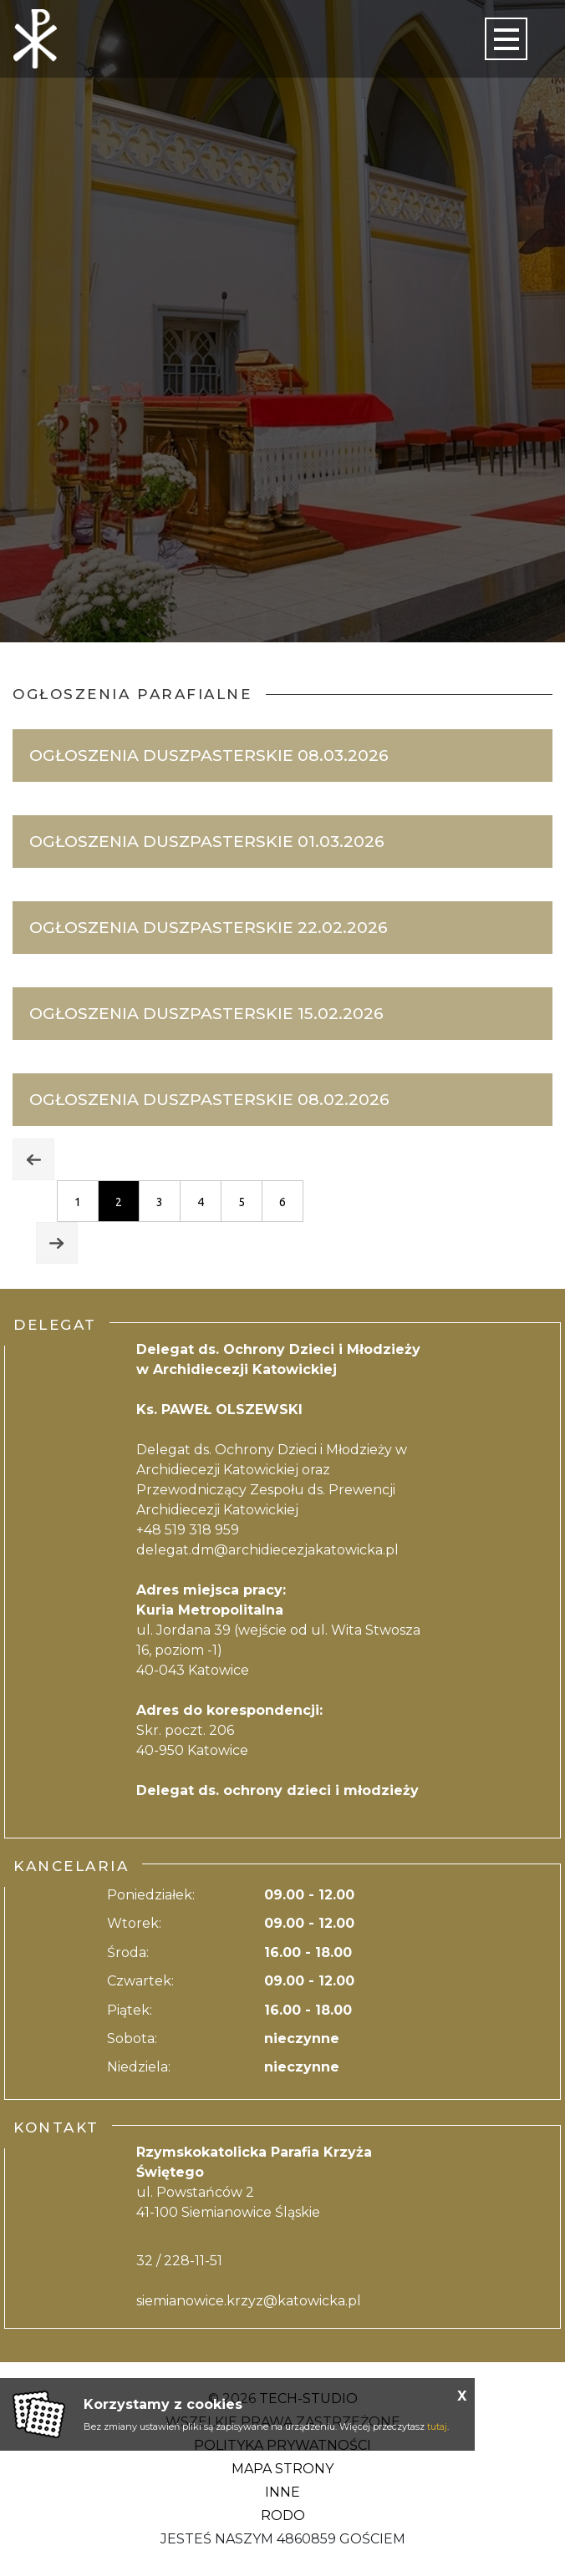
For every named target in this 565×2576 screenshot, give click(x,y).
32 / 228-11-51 (179, 2261)
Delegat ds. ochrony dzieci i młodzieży (277, 1790)
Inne (282, 2492)
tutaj (437, 2426)
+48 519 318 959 (187, 1530)
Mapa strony (282, 2469)
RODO (283, 2515)
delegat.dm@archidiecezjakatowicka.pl (267, 1550)
